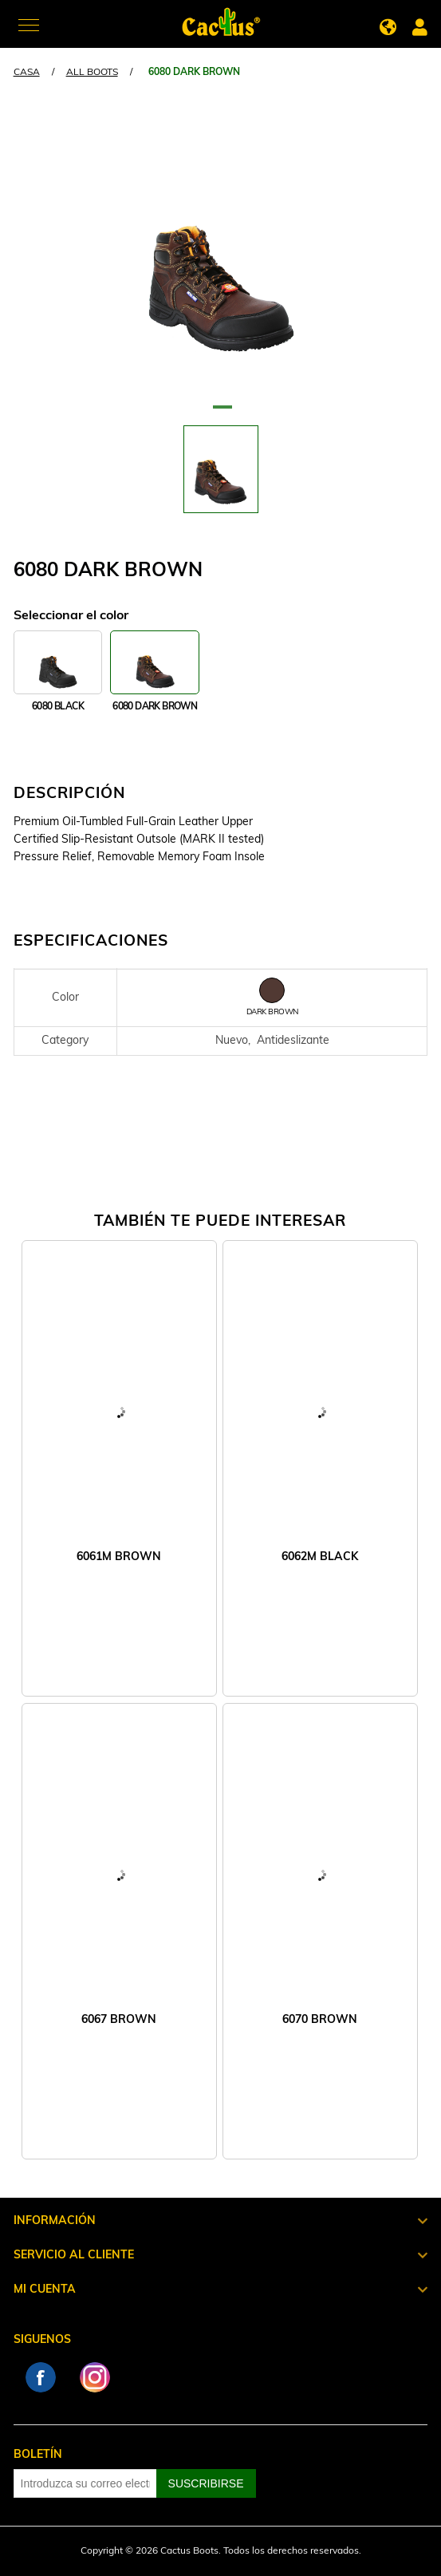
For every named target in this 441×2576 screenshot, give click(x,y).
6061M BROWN (119, 1557)
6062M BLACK (320, 1557)
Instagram (95, 2377)
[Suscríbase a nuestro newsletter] (85, 2483)
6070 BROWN (319, 2020)
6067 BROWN (118, 2020)
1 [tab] (221, 413)
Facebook (41, 2377)
